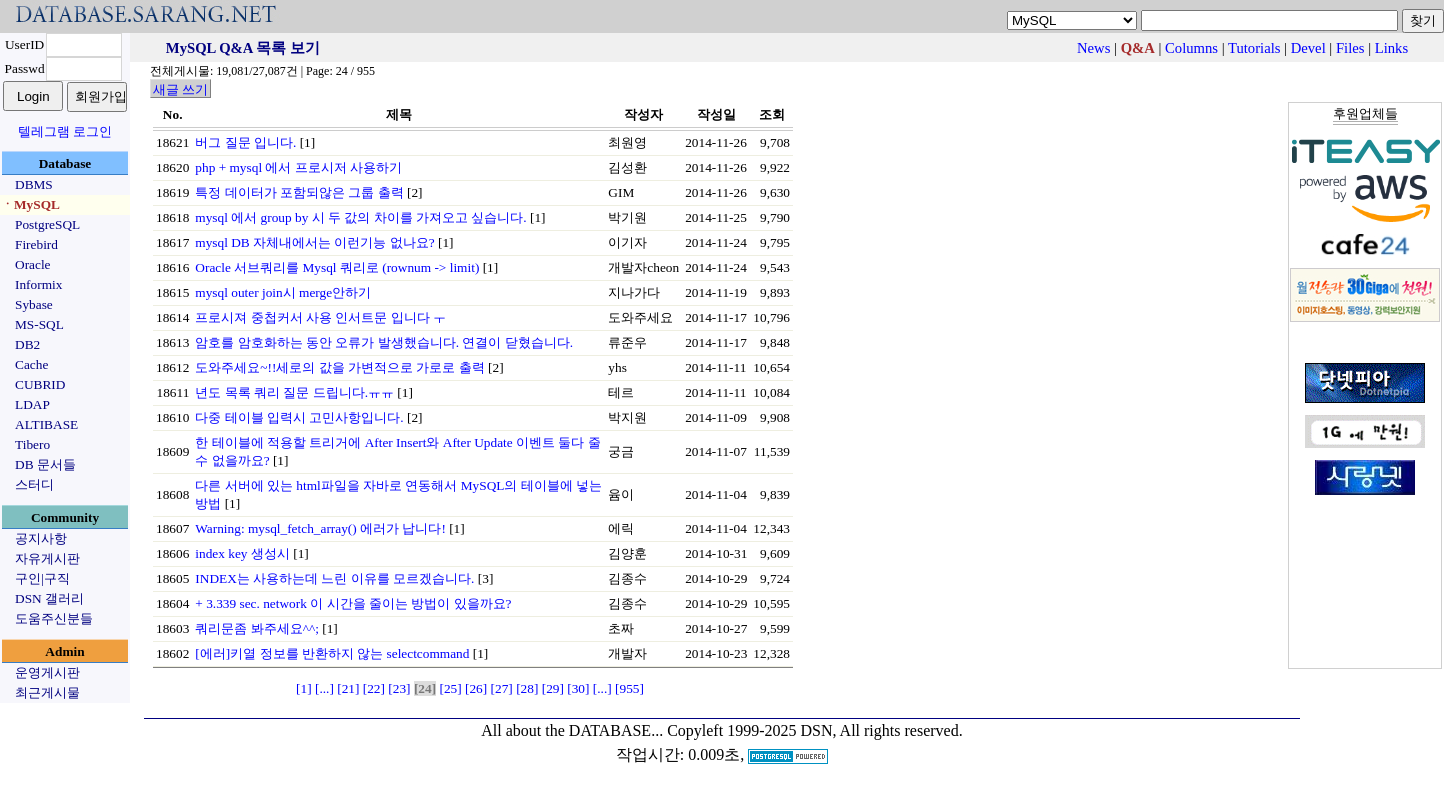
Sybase (34, 304)
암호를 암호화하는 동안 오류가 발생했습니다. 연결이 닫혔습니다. (384, 342)
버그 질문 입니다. (245, 142)
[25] (450, 688)
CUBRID (40, 384)
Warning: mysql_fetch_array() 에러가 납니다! (320, 528)
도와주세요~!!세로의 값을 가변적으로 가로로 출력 (339, 367)
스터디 (34, 484)
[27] (502, 688)
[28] (527, 688)
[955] (629, 688)
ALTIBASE (46, 424)
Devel (1308, 48)
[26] (476, 688)
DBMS (34, 184)
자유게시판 (47, 558)
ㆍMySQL (30, 204)
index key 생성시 (242, 553)
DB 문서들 (45, 464)
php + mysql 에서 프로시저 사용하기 (298, 167)
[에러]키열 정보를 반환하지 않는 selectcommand (332, 653)
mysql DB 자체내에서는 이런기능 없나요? (314, 242)
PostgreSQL (47, 224)
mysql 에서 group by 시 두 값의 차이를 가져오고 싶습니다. (360, 217)
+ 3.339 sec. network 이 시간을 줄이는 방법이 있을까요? (353, 603)
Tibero (32, 444)
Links (1391, 48)
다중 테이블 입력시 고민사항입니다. (299, 417)
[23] (399, 688)
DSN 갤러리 (49, 598)
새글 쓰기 (180, 89)
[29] (553, 688)
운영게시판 (47, 672)
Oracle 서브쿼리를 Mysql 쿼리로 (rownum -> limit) (337, 267)
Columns (1191, 48)
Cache (31, 364)
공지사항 (41, 538)
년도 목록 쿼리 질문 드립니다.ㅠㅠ (294, 392)
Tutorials (1254, 48)
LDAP (32, 404)
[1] (304, 688)
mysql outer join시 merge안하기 (283, 292)
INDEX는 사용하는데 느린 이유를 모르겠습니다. (334, 578)
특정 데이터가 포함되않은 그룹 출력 (299, 192)
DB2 (27, 344)
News (1093, 48)
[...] (324, 688)
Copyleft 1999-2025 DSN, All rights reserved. (815, 730)
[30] (578, 688)
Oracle (33, 264)
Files (1350, 48)
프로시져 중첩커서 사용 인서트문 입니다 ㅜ (320, 317)
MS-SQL (39, 324)
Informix (38, 284)
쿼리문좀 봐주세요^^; (257, 628)
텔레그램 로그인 (65, 131)
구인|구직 (42, 578)
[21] (348, 688)
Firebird (36, 244)
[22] (374, 688)
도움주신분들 (54, 618)
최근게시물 (47, 692)
